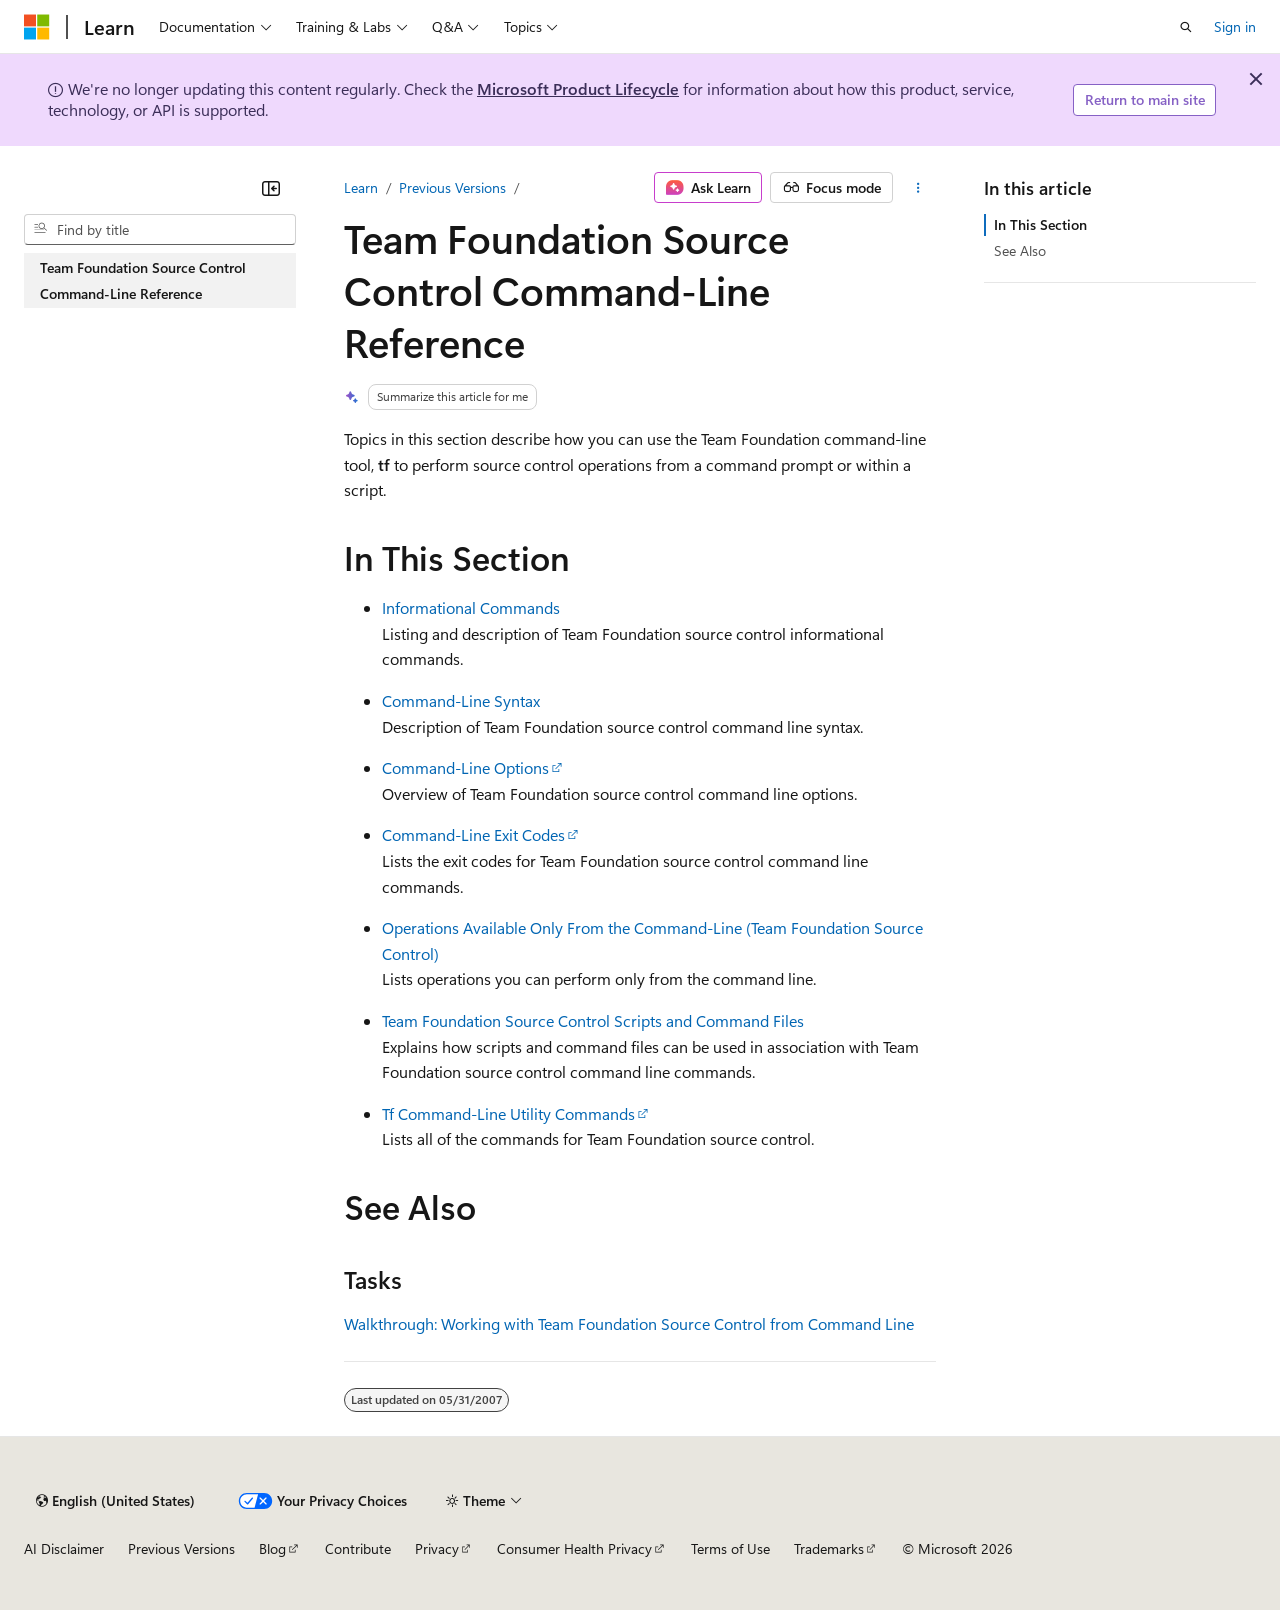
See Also (1020, 250)
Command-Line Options (465, 767)
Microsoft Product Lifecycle (578, 88)
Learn (361, 187)
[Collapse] (271, 188)
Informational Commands (471, 607)
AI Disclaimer (64, 1548)
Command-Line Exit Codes (473, 834)
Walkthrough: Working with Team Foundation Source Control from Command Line (629, 1323)
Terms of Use (730, 1548)
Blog (272, 1548)
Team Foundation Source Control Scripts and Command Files (593, 1020)
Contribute (358, 1548)
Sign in (1235, 26)
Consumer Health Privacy (574, 1548)
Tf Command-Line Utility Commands (508, 1113)
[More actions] (918, 188)
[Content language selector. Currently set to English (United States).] (115, 1501)
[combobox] (160, 230)
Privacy (437, 1548)
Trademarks (829, 1548)
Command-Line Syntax (461, 700)
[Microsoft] (37, 27)
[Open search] (1186, 27)
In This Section (1040, 224)
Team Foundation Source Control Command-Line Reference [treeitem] (143, 280)
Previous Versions (452, 187)
